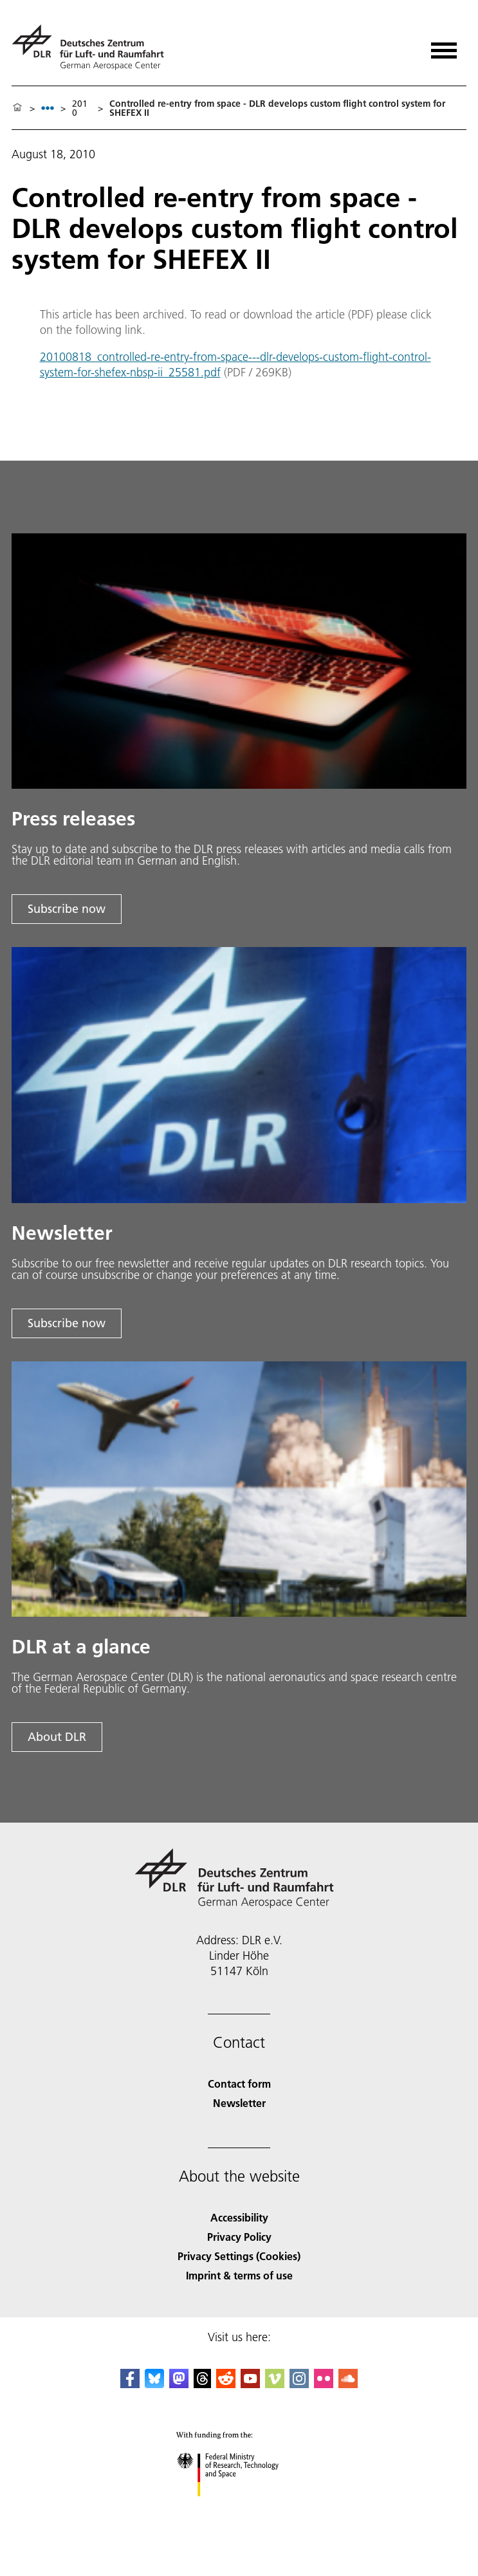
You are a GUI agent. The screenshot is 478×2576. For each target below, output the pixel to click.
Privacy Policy (239, 2236)
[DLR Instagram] (299, 2384)
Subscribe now (67, 908)
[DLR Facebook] (130, 2384)
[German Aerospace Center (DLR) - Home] (93, 47)
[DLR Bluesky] (154, 2384)
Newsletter (239, 2103)
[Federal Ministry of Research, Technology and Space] (239, 2507)
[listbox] (47, 108)
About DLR (57, 1736)
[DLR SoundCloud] (348, 2384)
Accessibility (239, 2217)
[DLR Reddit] (225, 2384)
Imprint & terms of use (239, 2275)
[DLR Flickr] (323, 2384)
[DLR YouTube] (250, 2384)
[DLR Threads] (203, 2384)
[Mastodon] (178, 2384)
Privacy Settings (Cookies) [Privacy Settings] (239, 2256)
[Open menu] (443, 46)
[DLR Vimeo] (274, 2384)
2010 (79, 108)
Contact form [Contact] (239, 2083)
